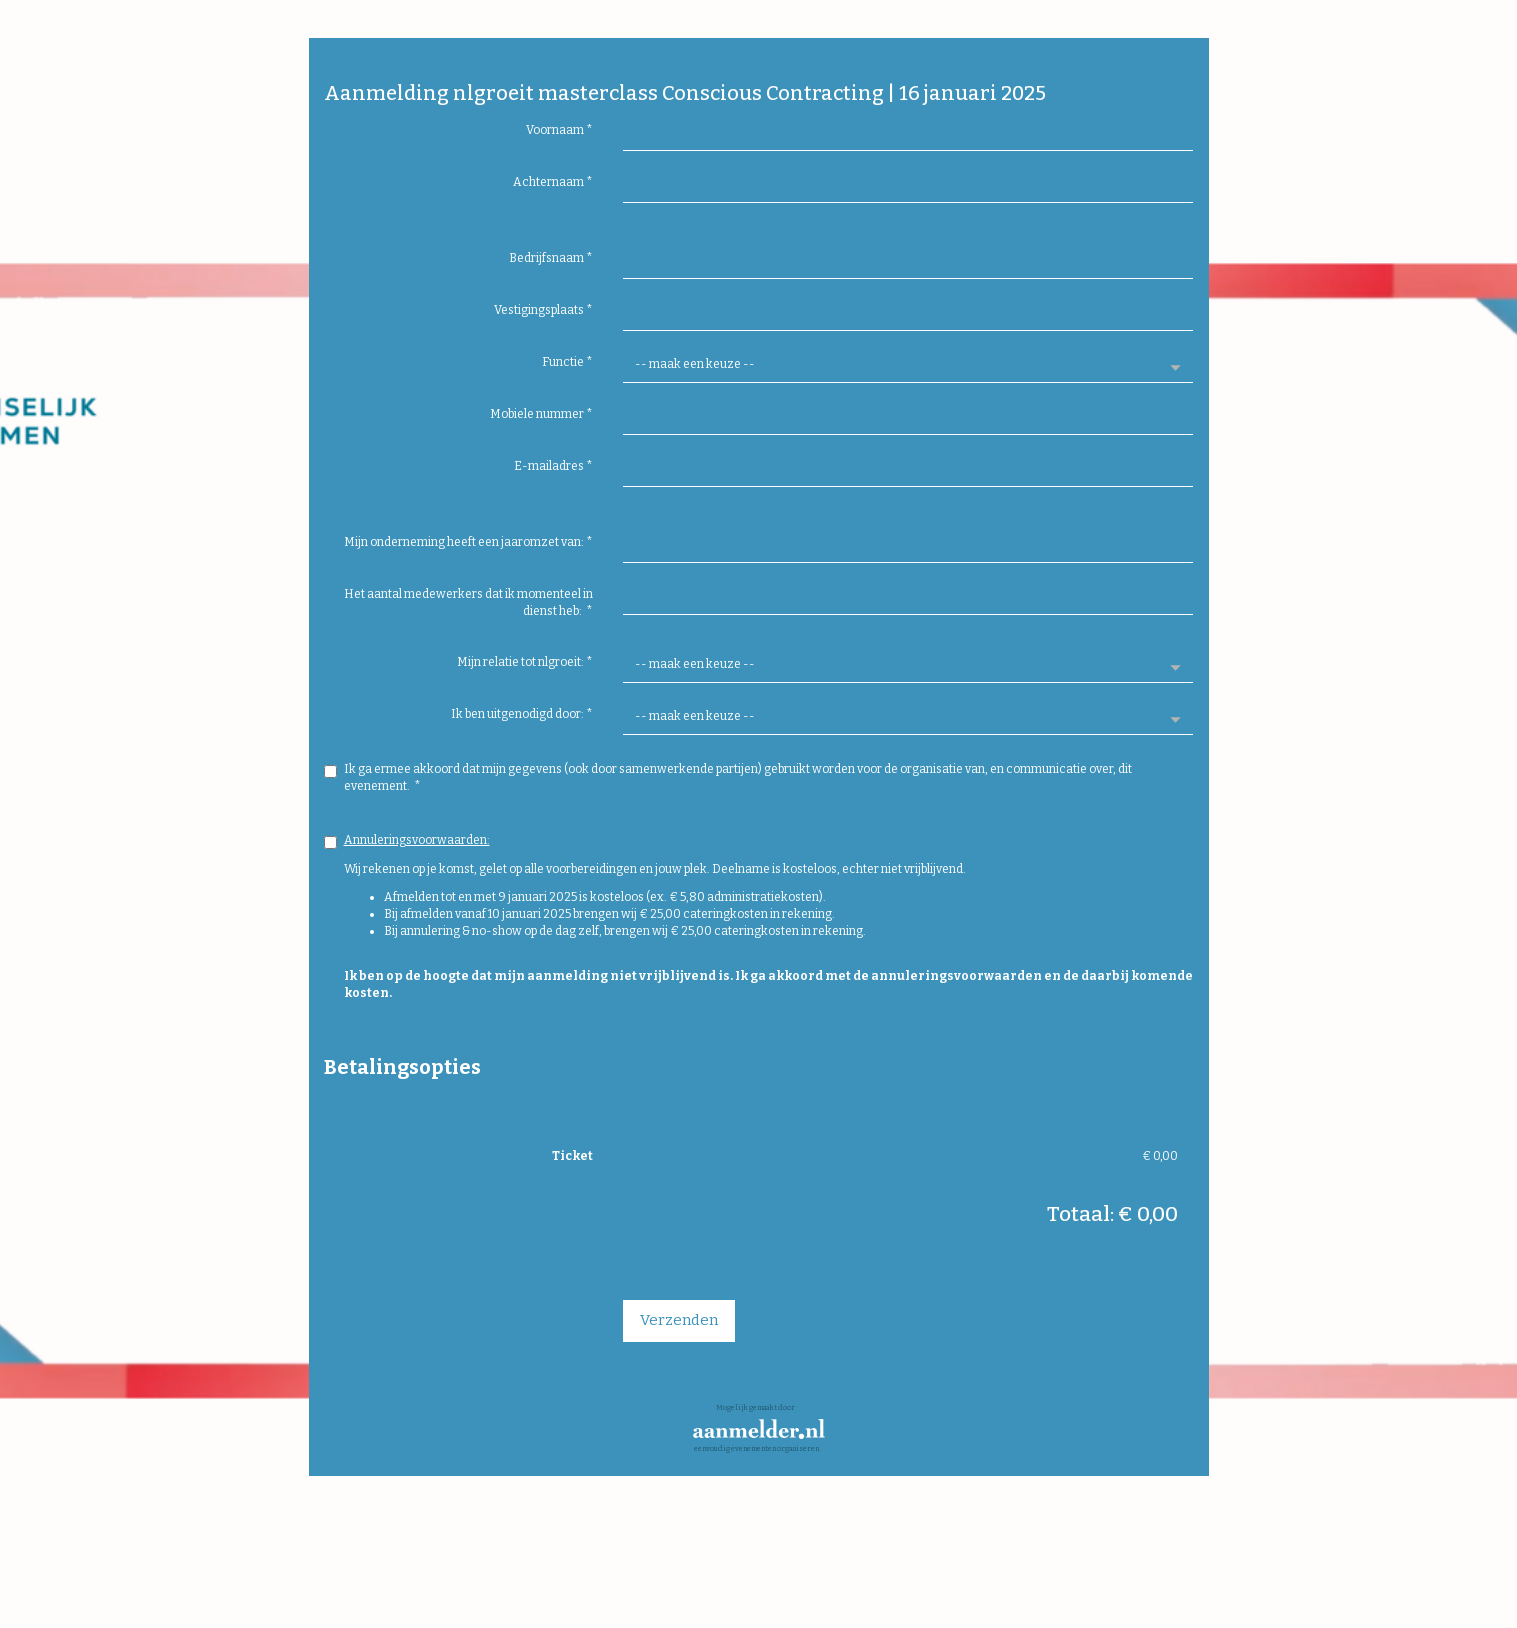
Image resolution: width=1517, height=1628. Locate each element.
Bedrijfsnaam (551, 258)
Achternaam (553, 182)
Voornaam (559, 130)
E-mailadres (553, 466)
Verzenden (679, 1320)
